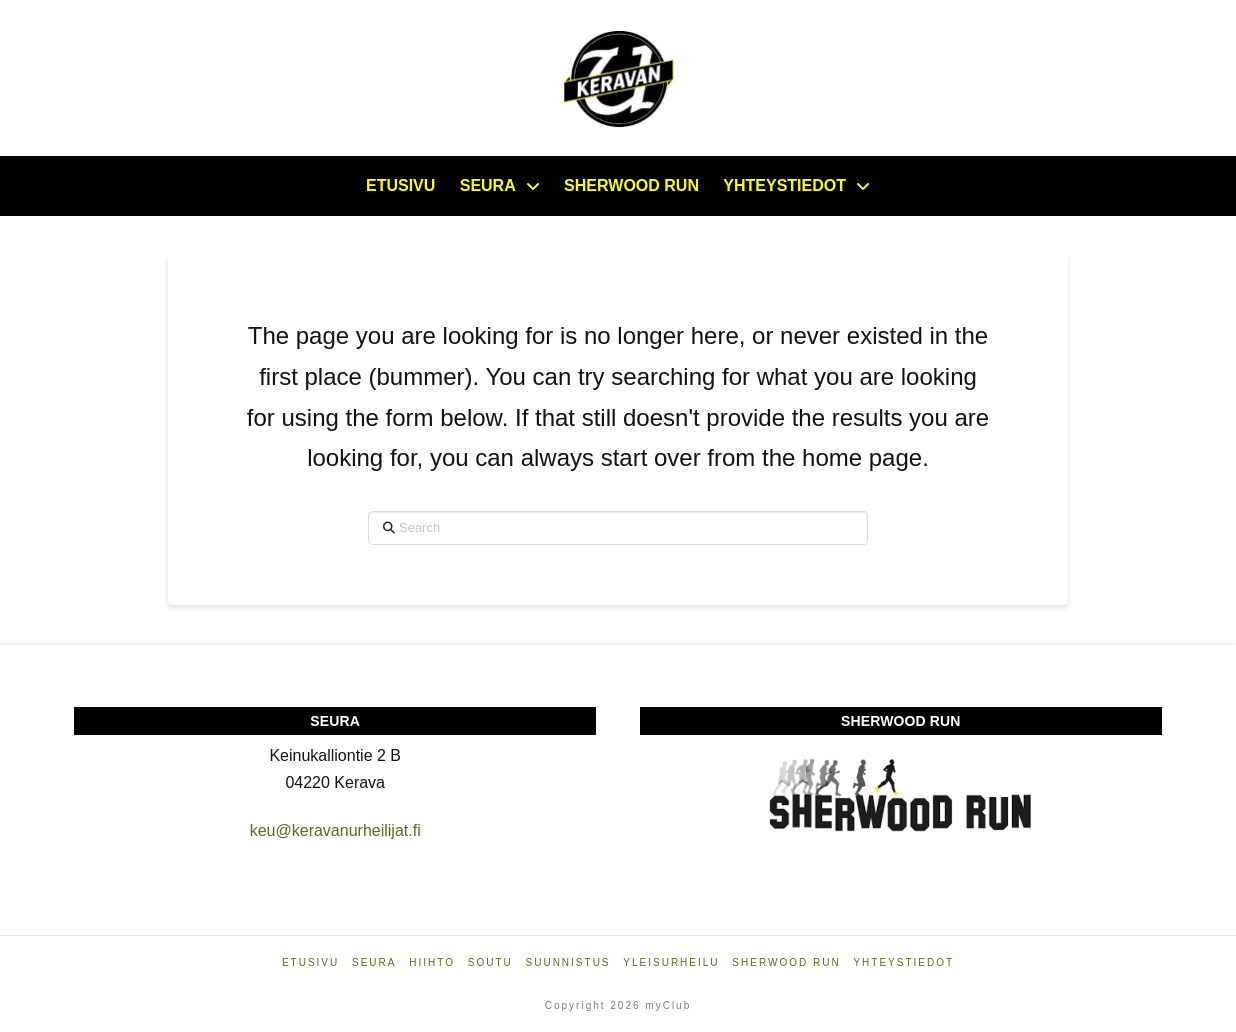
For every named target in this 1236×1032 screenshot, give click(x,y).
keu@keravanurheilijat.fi (335, 830)
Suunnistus (568, 962)
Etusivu (310, 962)
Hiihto (432, 962)
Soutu (490, 962)
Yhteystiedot (903, 962)
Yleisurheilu (671, 962)
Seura (374, 962)
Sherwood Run (786, 962)
